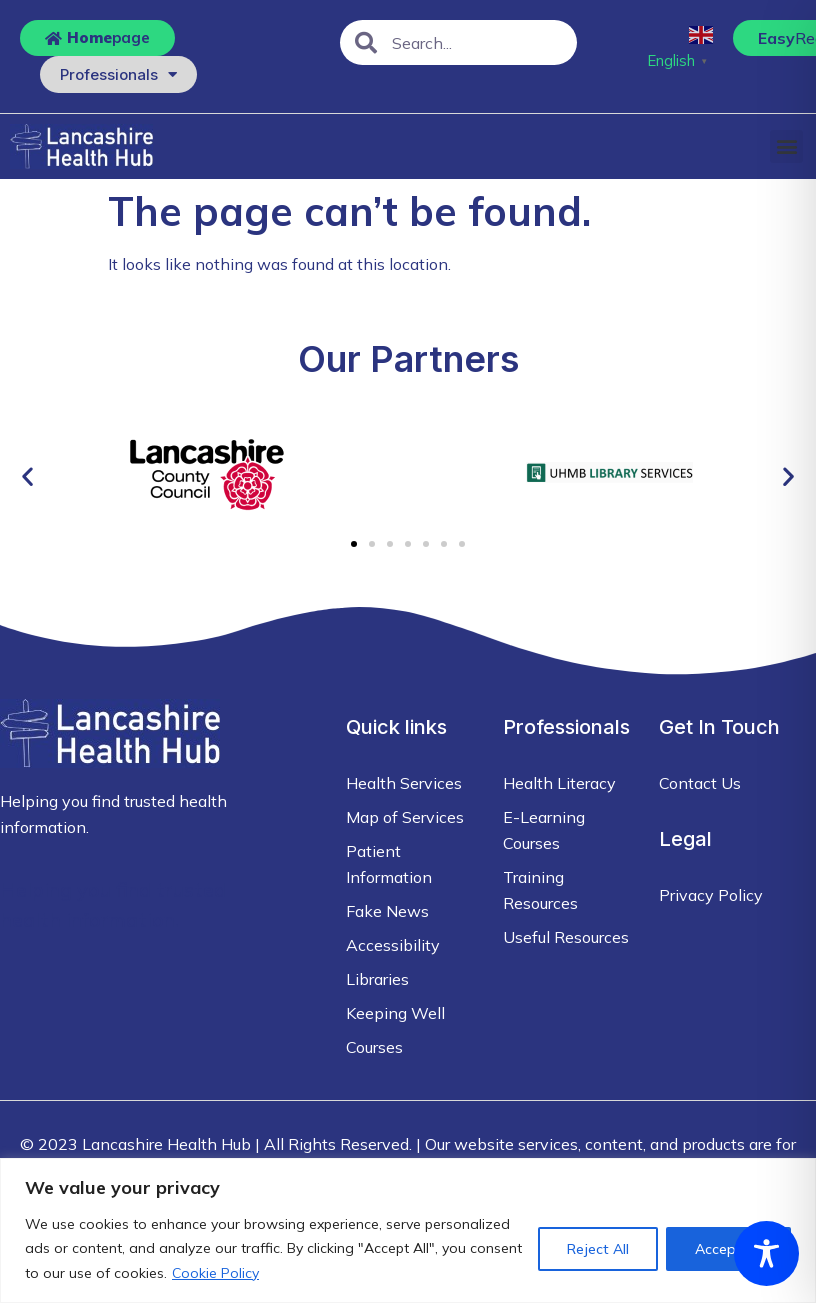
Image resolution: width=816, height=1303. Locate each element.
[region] (408, 1230)
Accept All (728, 1249)
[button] (786, 146)
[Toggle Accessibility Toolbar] (766, 1253)
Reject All (598, 1249)
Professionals (118, 74)
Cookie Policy (215, 1273)
